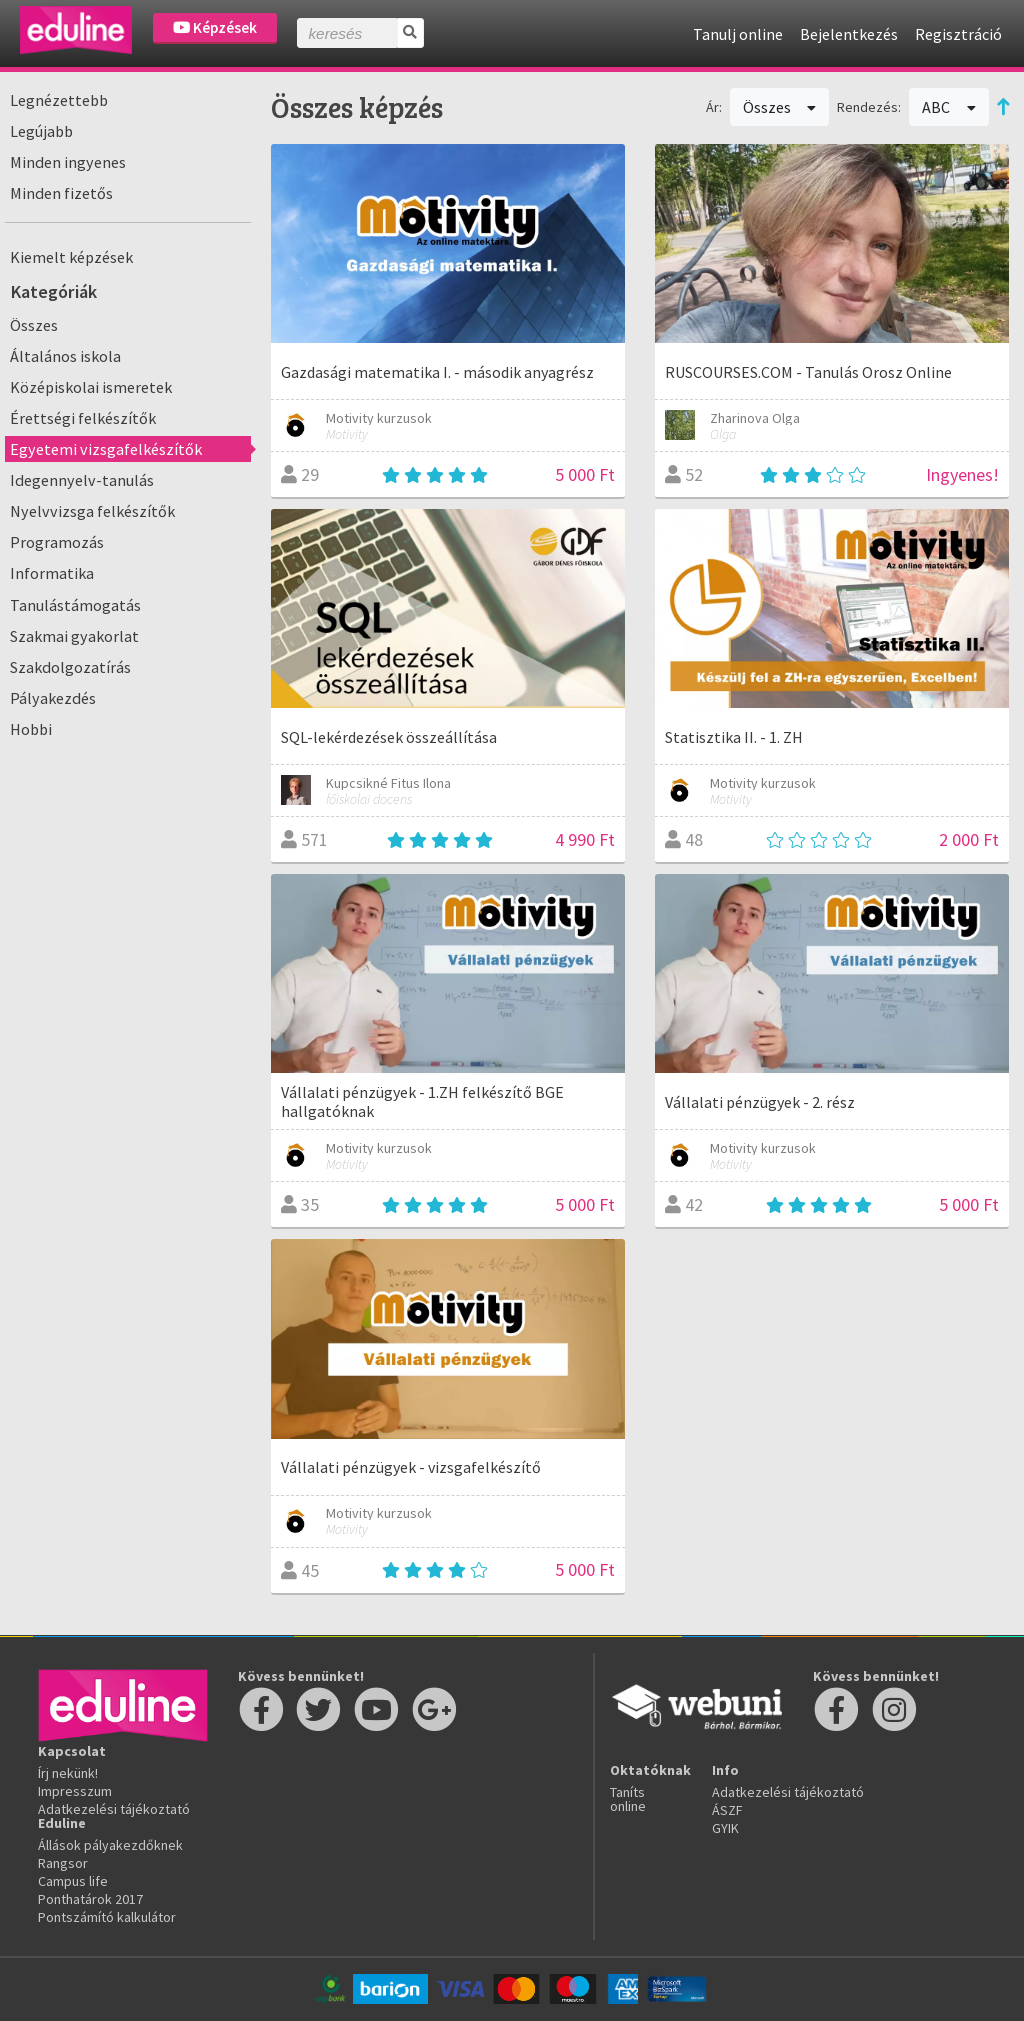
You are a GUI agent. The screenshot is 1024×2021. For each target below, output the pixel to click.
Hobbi (31, 729)
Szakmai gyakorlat (74, 636)
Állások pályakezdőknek (110, 1845)
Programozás (57, 542)
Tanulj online (738, 34)
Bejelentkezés (849, 34)
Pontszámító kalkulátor (107, 1917)
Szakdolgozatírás (70, 667)
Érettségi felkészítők (83, 418)
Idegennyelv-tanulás (82, 480)
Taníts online (628, 1799)
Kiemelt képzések (71, 257)
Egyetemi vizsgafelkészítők (106, 449)
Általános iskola (65, 356)
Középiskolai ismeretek (91, 387)
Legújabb (41, 131)
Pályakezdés (53, 698)
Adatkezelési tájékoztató (114, 1809)
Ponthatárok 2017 (90, 1899)
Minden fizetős (61, 193)
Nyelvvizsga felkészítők (92, 511)
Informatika (52, 573)
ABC (949, 107)
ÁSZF (727, 1810)
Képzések (215, 27)
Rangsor (63, 1863)
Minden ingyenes (68, 162)
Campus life (73, 1881)
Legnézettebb (59, 100)
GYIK (725, 1828)
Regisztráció (958, 34)
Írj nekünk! (68, 1773)
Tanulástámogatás (75, 605)
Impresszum (75, 1791)
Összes (34, 325)
